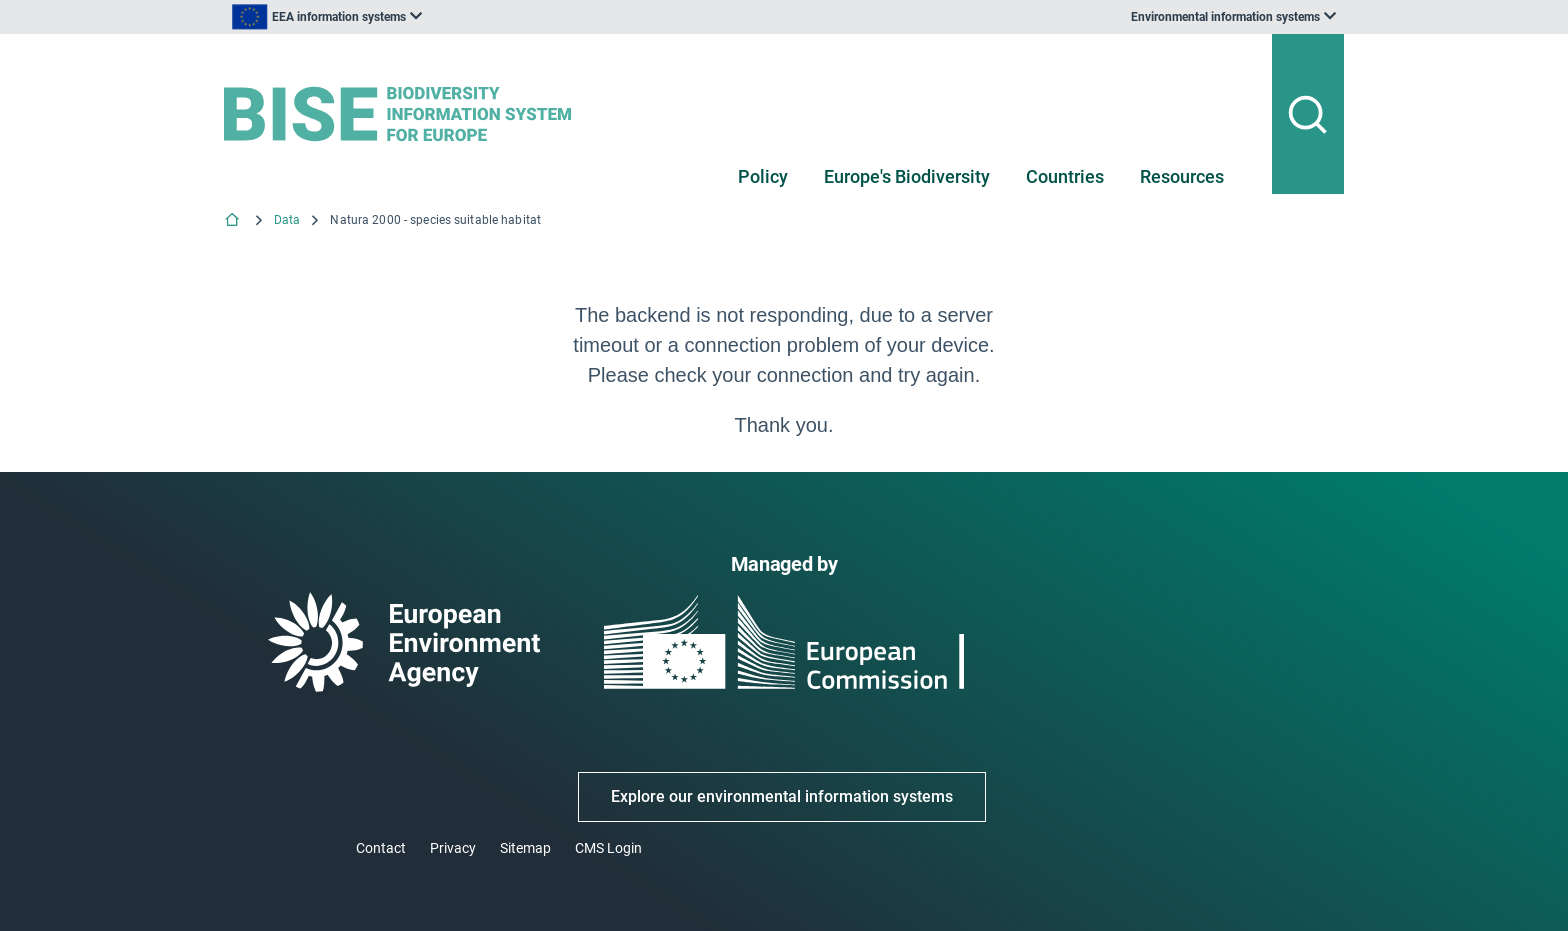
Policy (763, 176)
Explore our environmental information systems (782, 796)
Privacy (453, 848)
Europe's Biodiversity (907, 176)
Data (287, 220)
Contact (381, 848)
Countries (1065, 176)
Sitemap (525, 848)
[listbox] (426, 17)
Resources (1182, 176)
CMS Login (608, 848)
